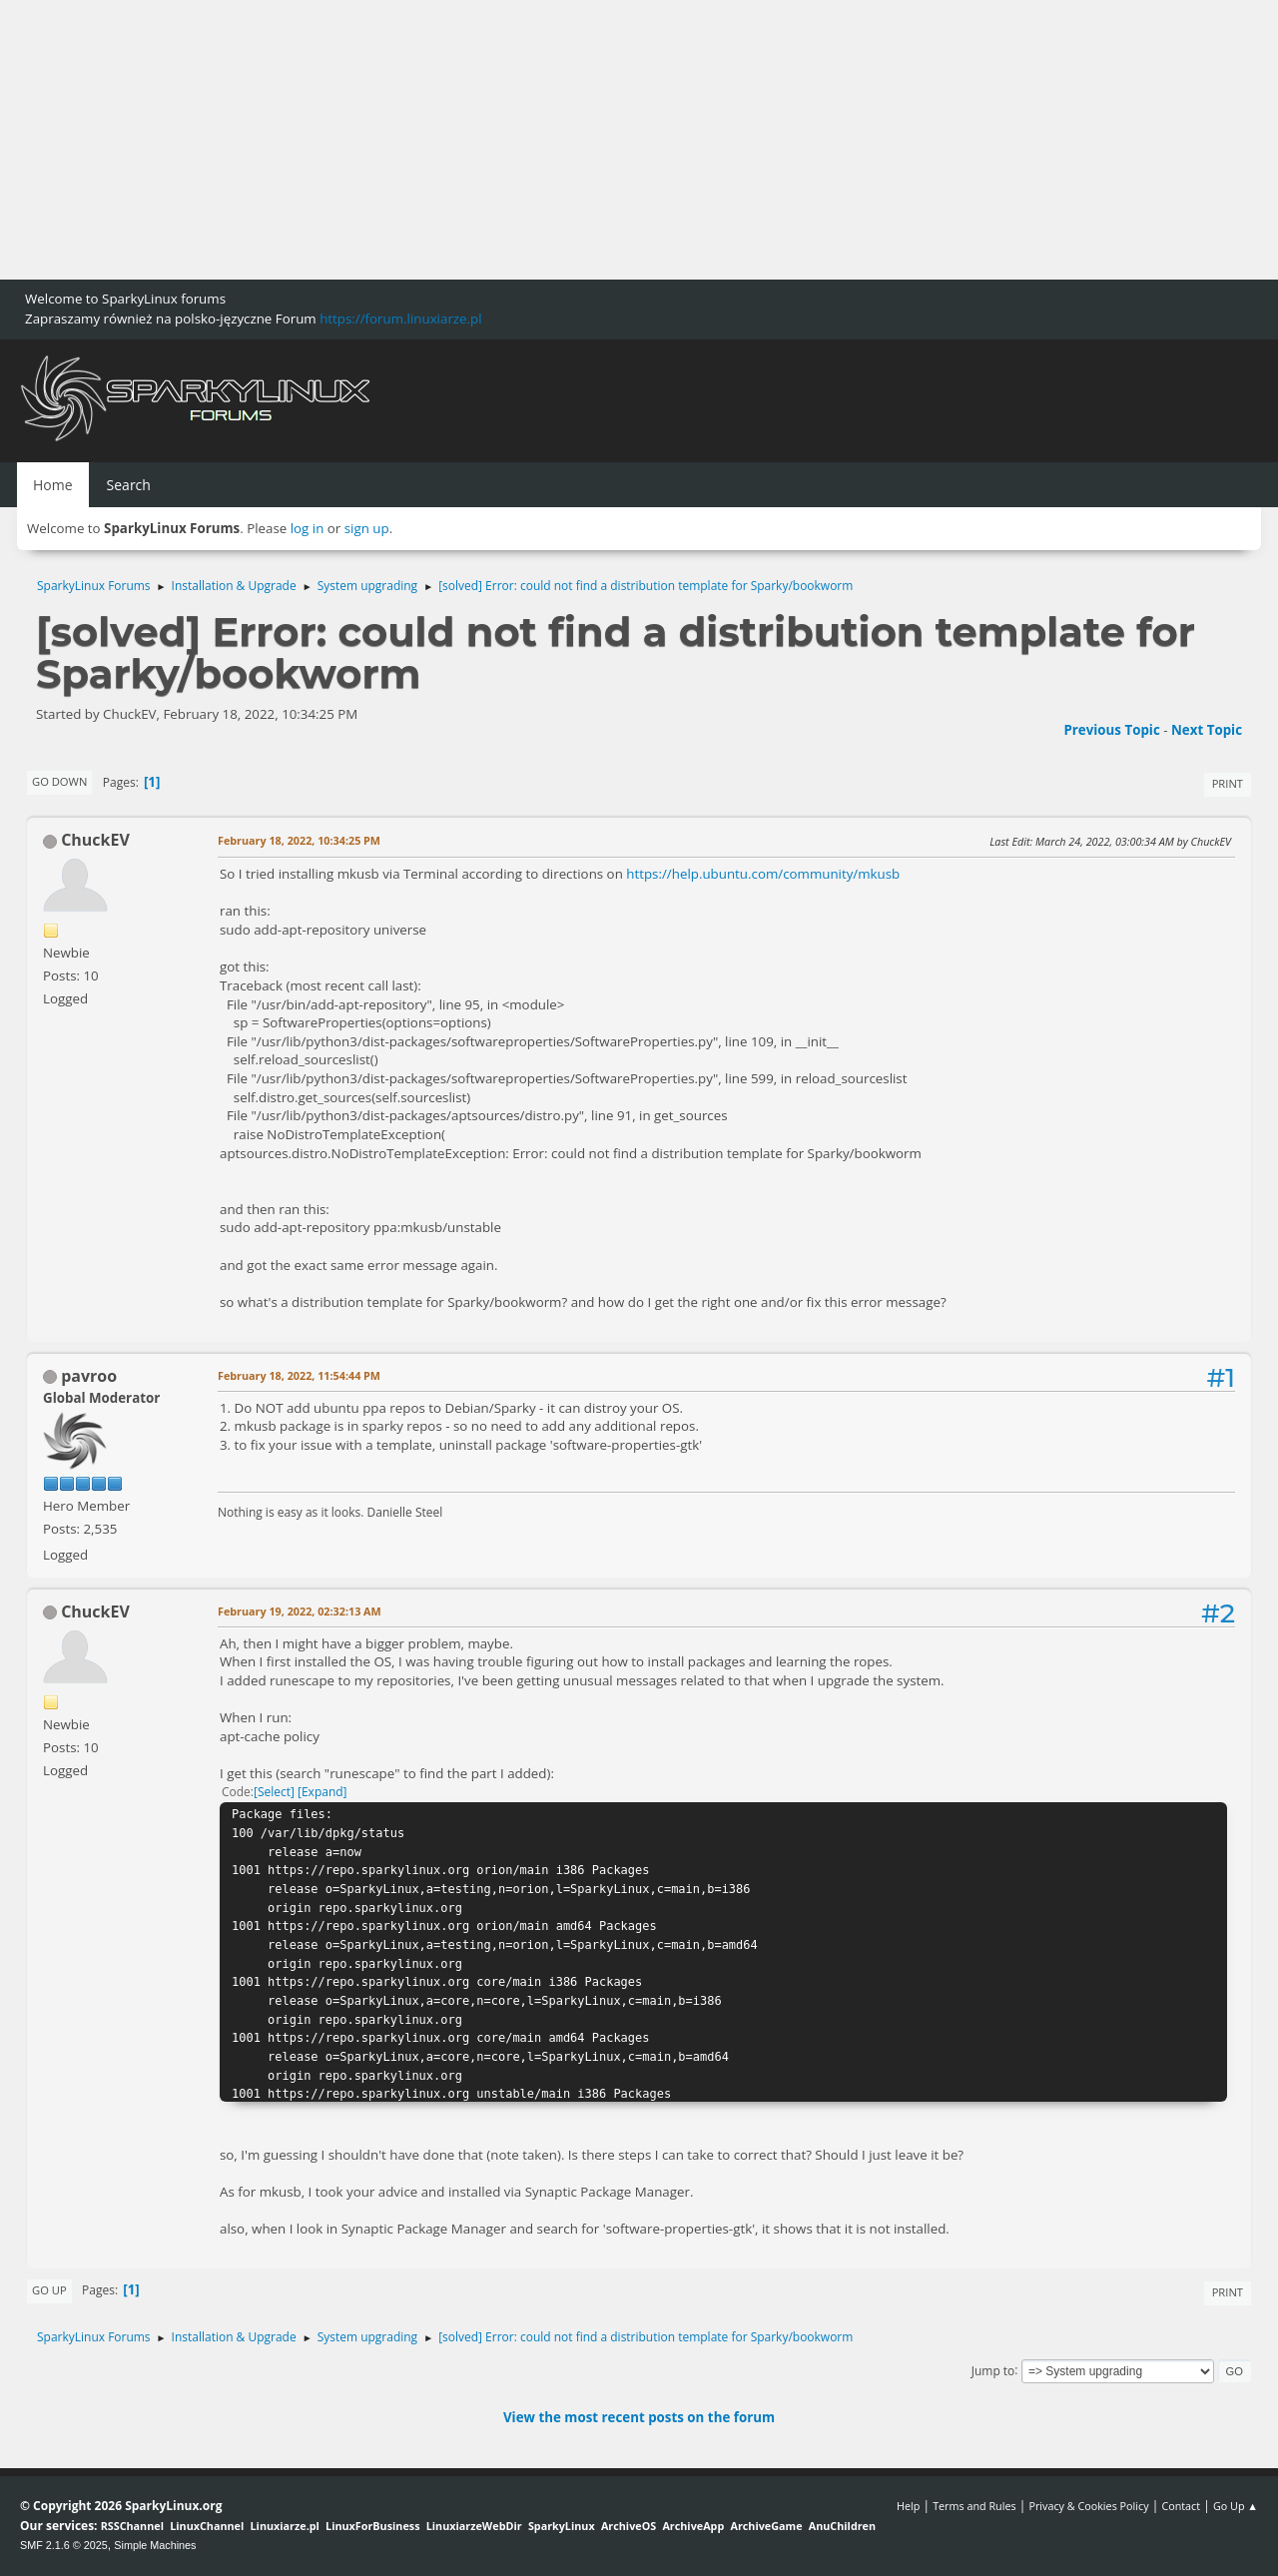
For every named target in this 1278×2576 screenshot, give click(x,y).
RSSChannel (132, 2525)
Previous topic (1111, 730)
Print (1227, 783)
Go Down (59, 781)
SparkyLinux (561, 2525)
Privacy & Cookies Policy (1088, 2505)
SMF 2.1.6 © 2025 (64, 2545)
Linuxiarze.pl (285, 2525)
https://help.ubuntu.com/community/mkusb (763, 874)
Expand (322, 1791)
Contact (1180, 2505)
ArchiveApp (693, 2525)
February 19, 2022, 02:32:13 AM (299, 1611)
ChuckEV (95, 840)
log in (307, 528)
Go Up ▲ (1235, 2505)
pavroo (89, 1376)
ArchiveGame (766, 2525)
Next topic (1206, 730)
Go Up (49, 2289)
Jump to (993, 2369)
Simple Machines (155, 2545)
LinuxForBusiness (372, 2525)
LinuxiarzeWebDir (474, 2525)
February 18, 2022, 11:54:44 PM (299, 1375)
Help (908, 2505)
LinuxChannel (207, 2525)
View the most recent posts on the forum (639, 2417)
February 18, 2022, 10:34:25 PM (299, 840)
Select (274, 1791)
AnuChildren (842, 2525)
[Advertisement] (599, 140)
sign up (366, 528)
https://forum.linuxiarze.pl (400, 318)
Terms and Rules (974, 2505)
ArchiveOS (628, 2525)
